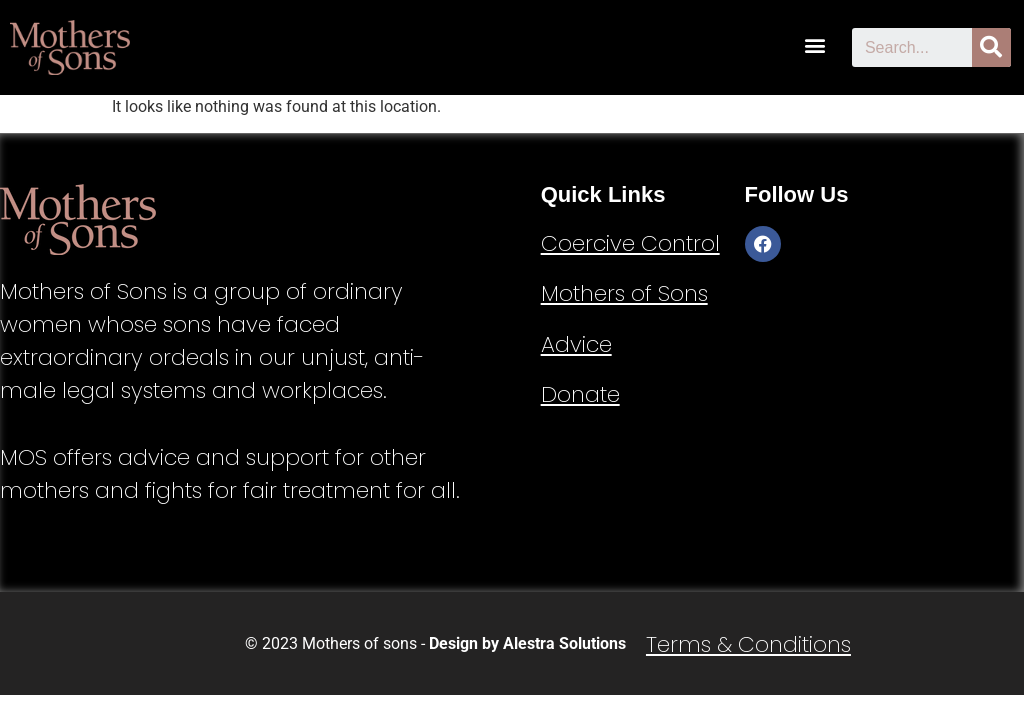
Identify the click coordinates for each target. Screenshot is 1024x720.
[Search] (991, 47)
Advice (576, 344)
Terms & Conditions (748, 644)
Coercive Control (630, 243)
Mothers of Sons (624, 293)
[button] (815, 44)
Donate (580, 394)
